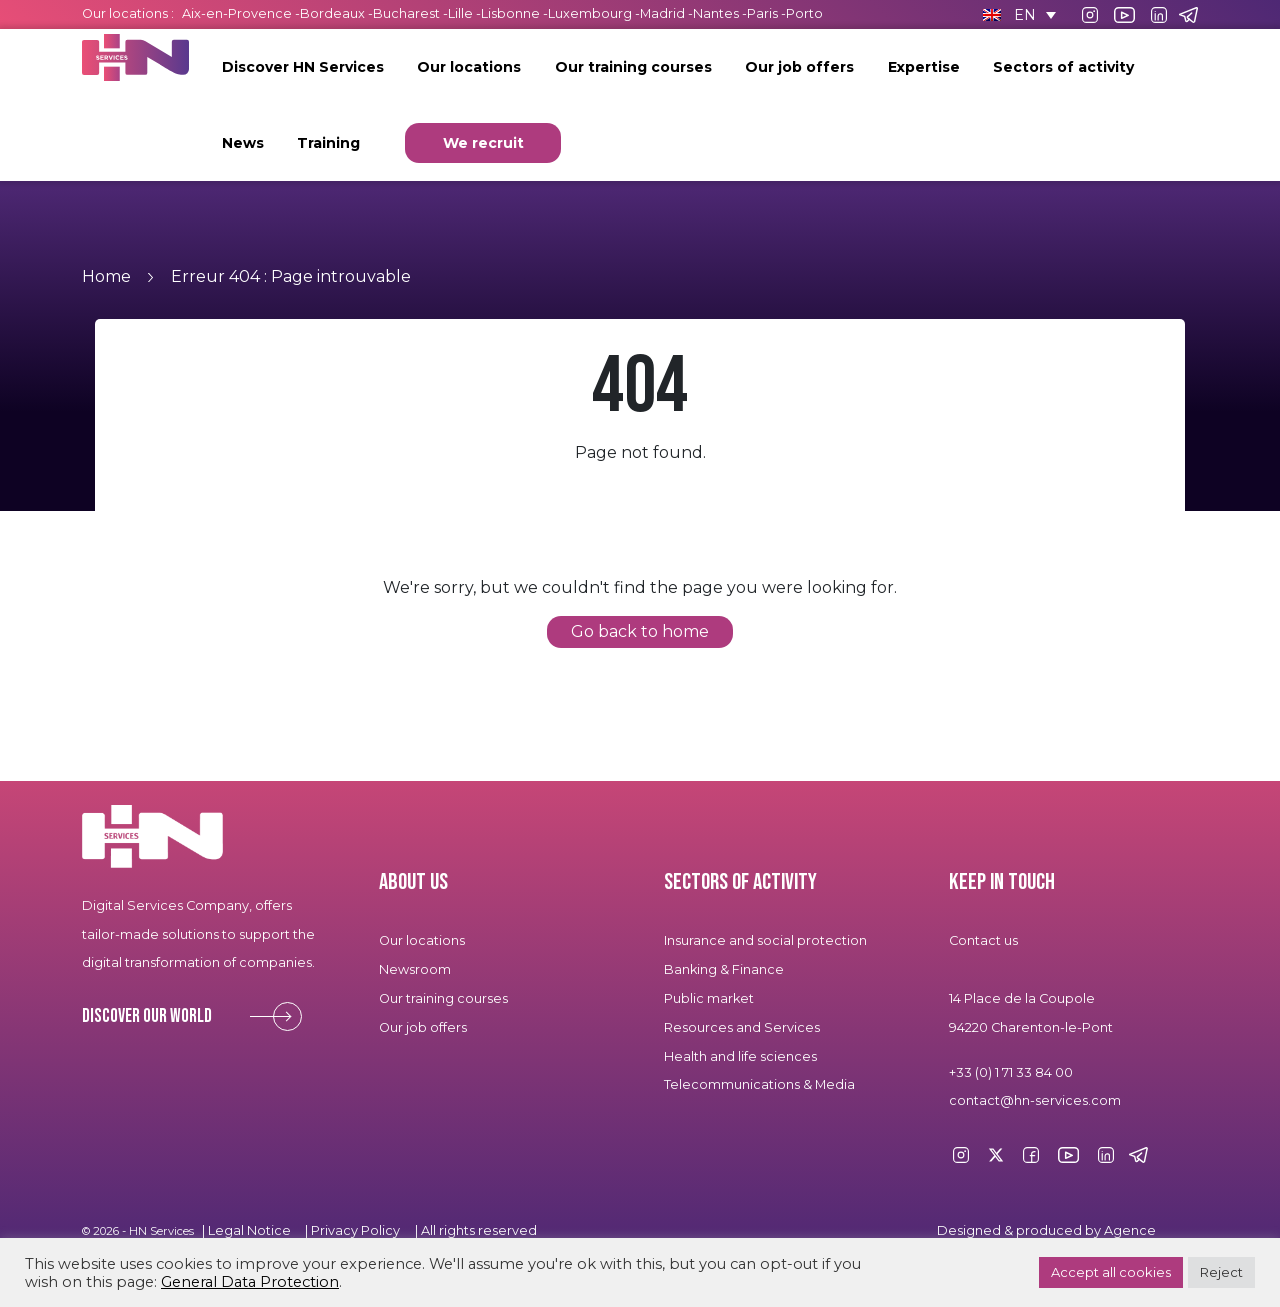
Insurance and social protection (765, 940)
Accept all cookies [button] (1111, 1272)
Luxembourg (590, 13)
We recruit (483, 143)
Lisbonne (510, 13)
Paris (762, 13)
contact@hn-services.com (1035, 1100)
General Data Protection (250, 1282)
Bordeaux (332, 13)
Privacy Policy (355, 1230)
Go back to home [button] (640, 631)
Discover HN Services (303, 67)
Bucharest (406, 13)
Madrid (662, 13)
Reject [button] (1221, 1272)
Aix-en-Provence (237, 13)
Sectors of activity (1063, 67)
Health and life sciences (740, 1056)
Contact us (983, 940)
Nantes (716, 13)
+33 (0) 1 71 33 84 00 (1011, 1072)
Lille (460, 13)
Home (106, 276)
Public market (709, 998)
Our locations (469, 67)
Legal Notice (249, 1230)
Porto (804, 13)
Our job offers (799, 67)
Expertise (924, 67)
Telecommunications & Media (759, 1084)
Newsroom (415, 969)
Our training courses (633, 67)
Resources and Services (743, 1027)
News (243, 143)
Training (328, 143)
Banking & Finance (724, 969)
